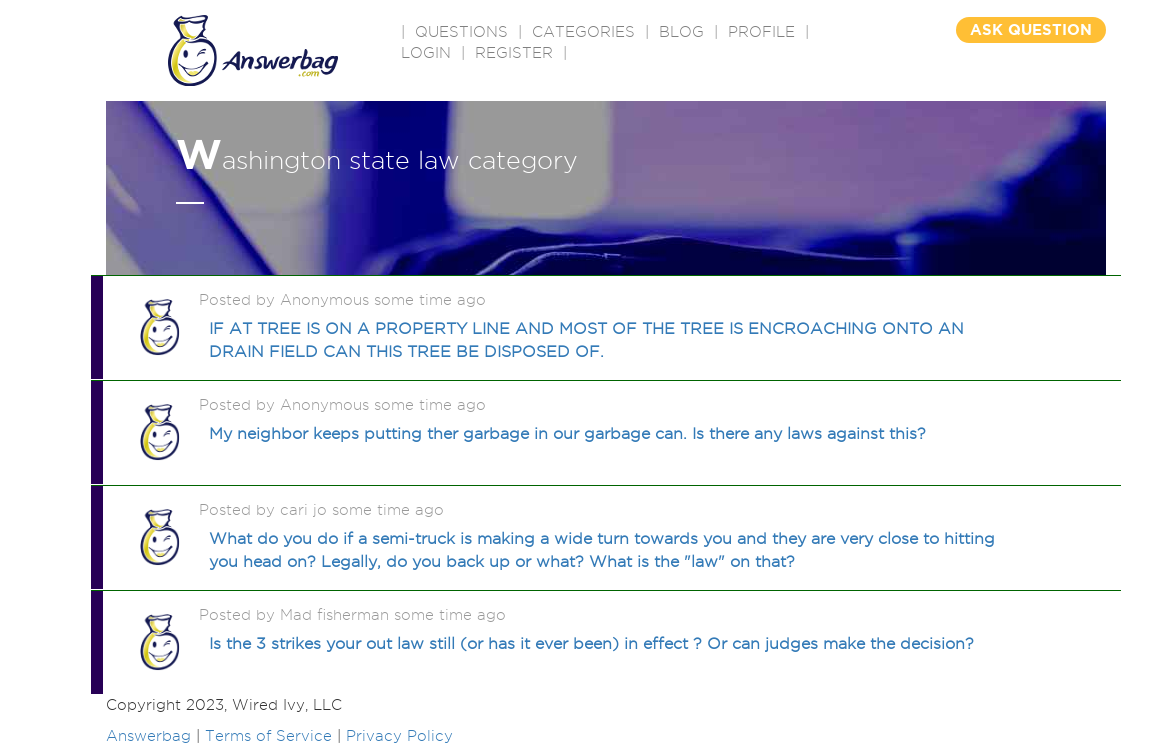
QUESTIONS (461, 32)
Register (514, 53)
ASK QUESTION (1031, 29)
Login (426, 53)
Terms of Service (268, 736)
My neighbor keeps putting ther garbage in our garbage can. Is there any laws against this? (567, 433)
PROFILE (761, 32)
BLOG (681, 32)
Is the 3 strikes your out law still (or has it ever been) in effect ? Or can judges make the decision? (591, 643)
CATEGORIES (583, 32)
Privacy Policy (399, 736)
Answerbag (148, 736)
